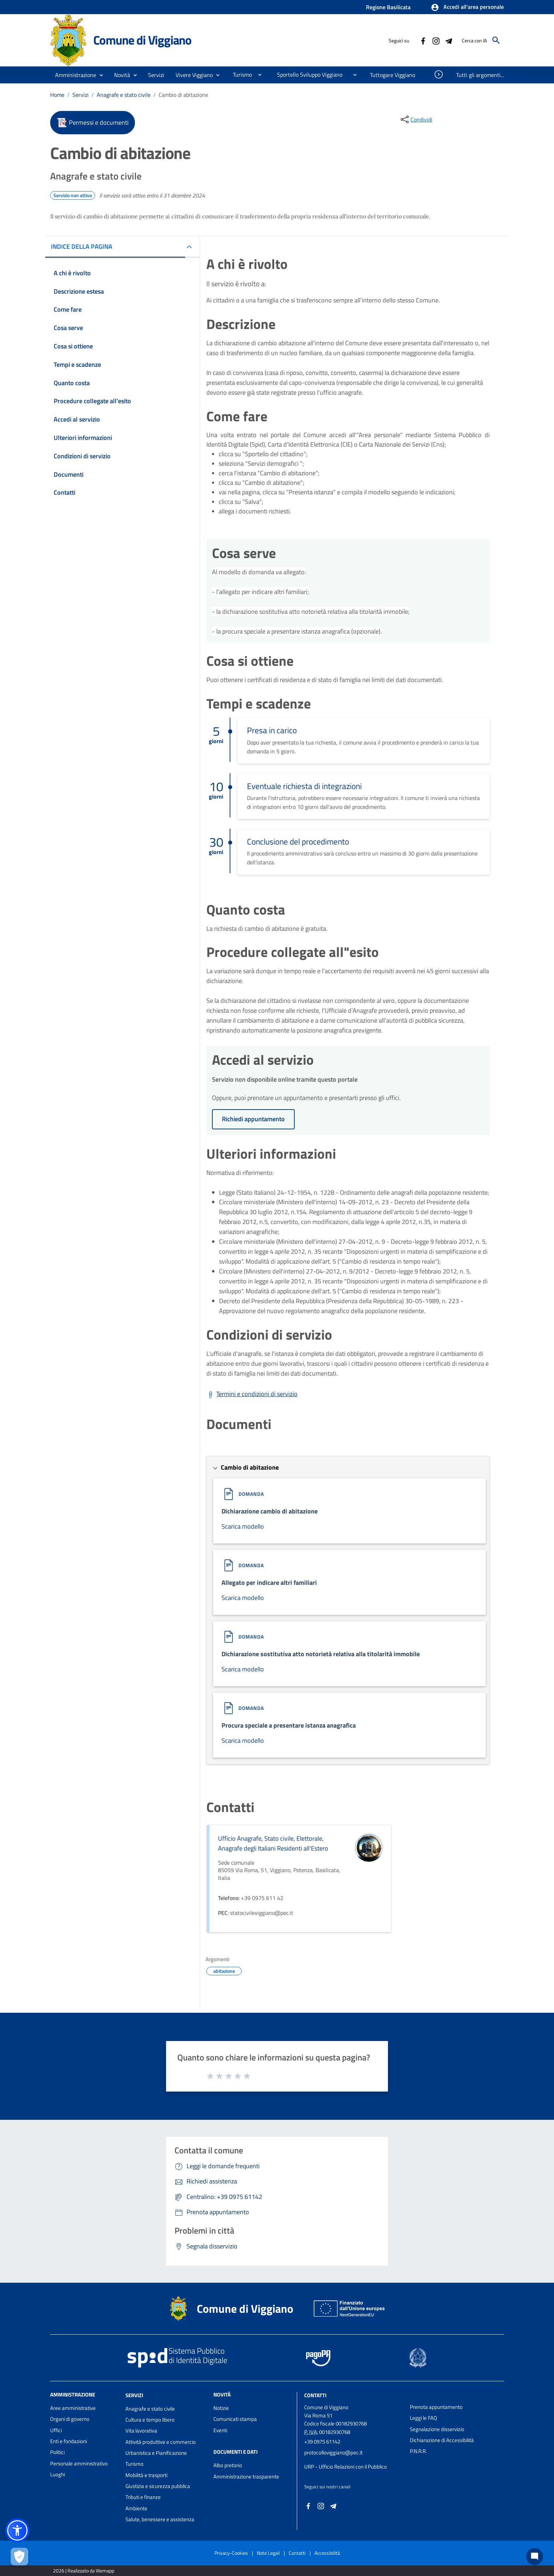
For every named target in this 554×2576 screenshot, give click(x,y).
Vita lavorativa (141, 2431)
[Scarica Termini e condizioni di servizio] (251, 1394)
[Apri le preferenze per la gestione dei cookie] (19, 2556)
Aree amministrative (73, 2408)
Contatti (315, 2395)
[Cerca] (496, 40)
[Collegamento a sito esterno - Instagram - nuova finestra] (435, 40)
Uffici (56, 2430)
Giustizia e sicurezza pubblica (157, 2486)
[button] (467, 7)
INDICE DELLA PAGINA (81, 246)
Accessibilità (327, 2553)
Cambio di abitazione (183, 94)
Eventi (220, 2430)
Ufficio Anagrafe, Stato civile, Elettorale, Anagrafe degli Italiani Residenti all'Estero (273, 1843)
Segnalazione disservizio (437, 2429)
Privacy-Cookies (231, 2553)
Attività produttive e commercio (160, 2442)
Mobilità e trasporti (146, 2475)
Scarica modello (243, 1526)
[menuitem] (239, 74)
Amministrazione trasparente (246, 2476)
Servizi (80, 94)
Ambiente (136, 2508)
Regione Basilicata (388, 7)
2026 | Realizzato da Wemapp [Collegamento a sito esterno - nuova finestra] (83, 2570)
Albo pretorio (227, 2465)
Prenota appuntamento (436, 2407)
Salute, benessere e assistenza (159, 2519)
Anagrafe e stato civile (124, 94)
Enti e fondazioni (68, 2441)
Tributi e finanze (143, 2497)
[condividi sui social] (416, 119)
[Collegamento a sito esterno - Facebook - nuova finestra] (423, 40)
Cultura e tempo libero (150, 2420)
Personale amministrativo (79, 2463)
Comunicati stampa (235, 2419)
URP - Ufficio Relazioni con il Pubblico (345, 2467)
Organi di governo (69, 2419)
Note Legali (268, 2553)
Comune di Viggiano (142, 39)
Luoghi (57, 2474)
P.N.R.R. (418, 2451)
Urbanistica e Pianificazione (156, 2453)
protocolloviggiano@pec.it (333, 2452)
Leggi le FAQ (423, 2418)
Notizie (221, 2408)
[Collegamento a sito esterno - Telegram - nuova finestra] (448, 40)
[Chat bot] (534, 2556)
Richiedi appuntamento (253, 1119)
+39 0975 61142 (322, 2441)
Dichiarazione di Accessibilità (442, 2440)
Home (57, 94)
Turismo (134, 2464)
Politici (57, 2452)
